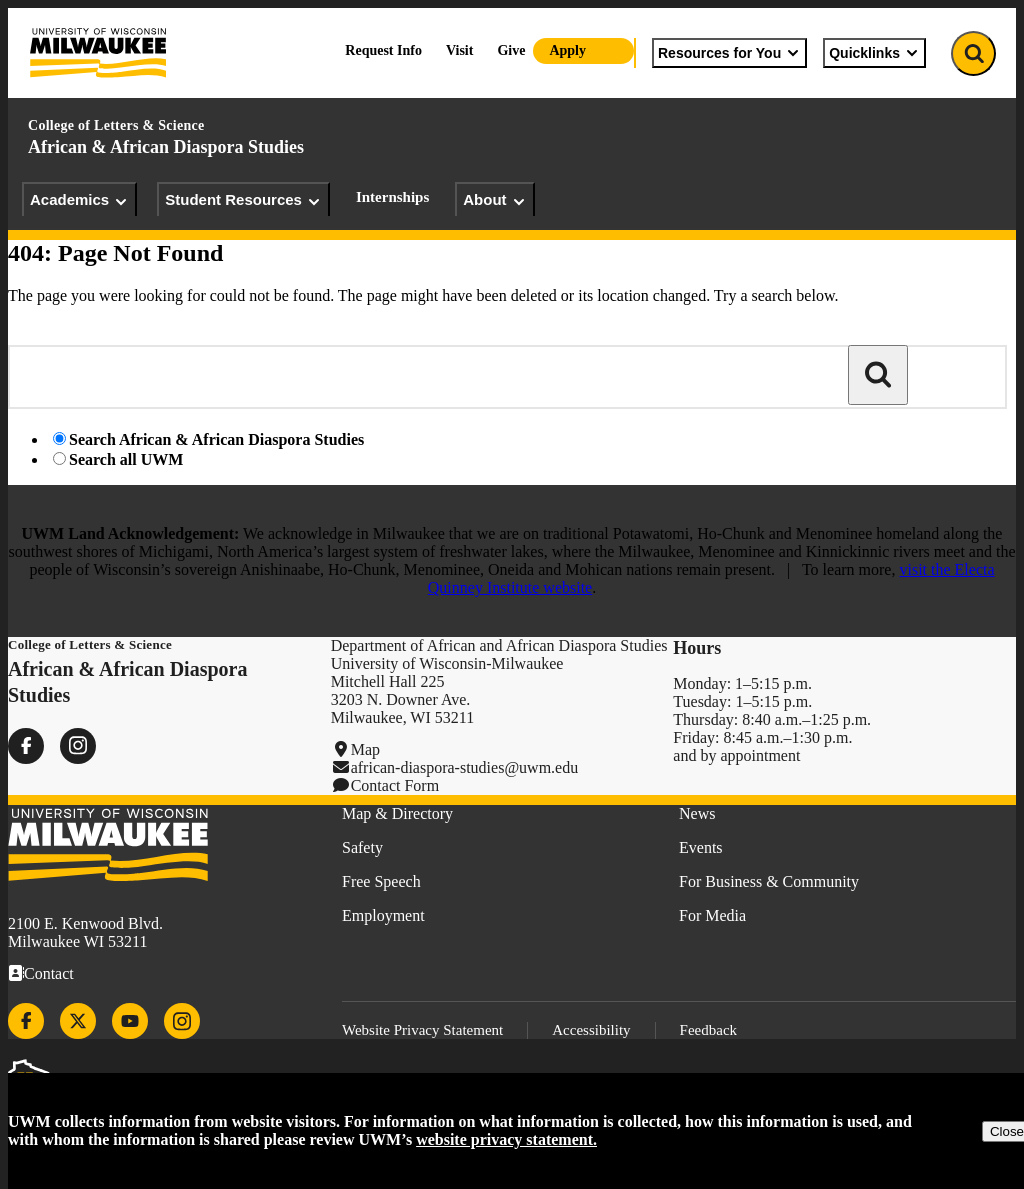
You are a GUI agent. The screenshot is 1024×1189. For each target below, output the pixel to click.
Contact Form (395, 785)
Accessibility (591, 1030)
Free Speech (381, 881)
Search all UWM (126, 459)
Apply (567, 50)
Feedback (708, 1030)
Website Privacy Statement (422, 1030)
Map (365, 749)
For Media (712, 915)
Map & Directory (397, 813)
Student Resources (243, 200)
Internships (392, 197)
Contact (49, 973)
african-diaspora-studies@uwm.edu (465, 767)
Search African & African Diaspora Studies (216, 439)
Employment (383, 915)
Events (701, 847)
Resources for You (729, 53)
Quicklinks (874, 53)
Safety (362, 847)
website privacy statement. (506, 1139)
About (494, 200)
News (697, 813)
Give (511, 50)
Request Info (383, 50)
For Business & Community (769, 881)
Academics (79, 200)
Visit (459, 50)
